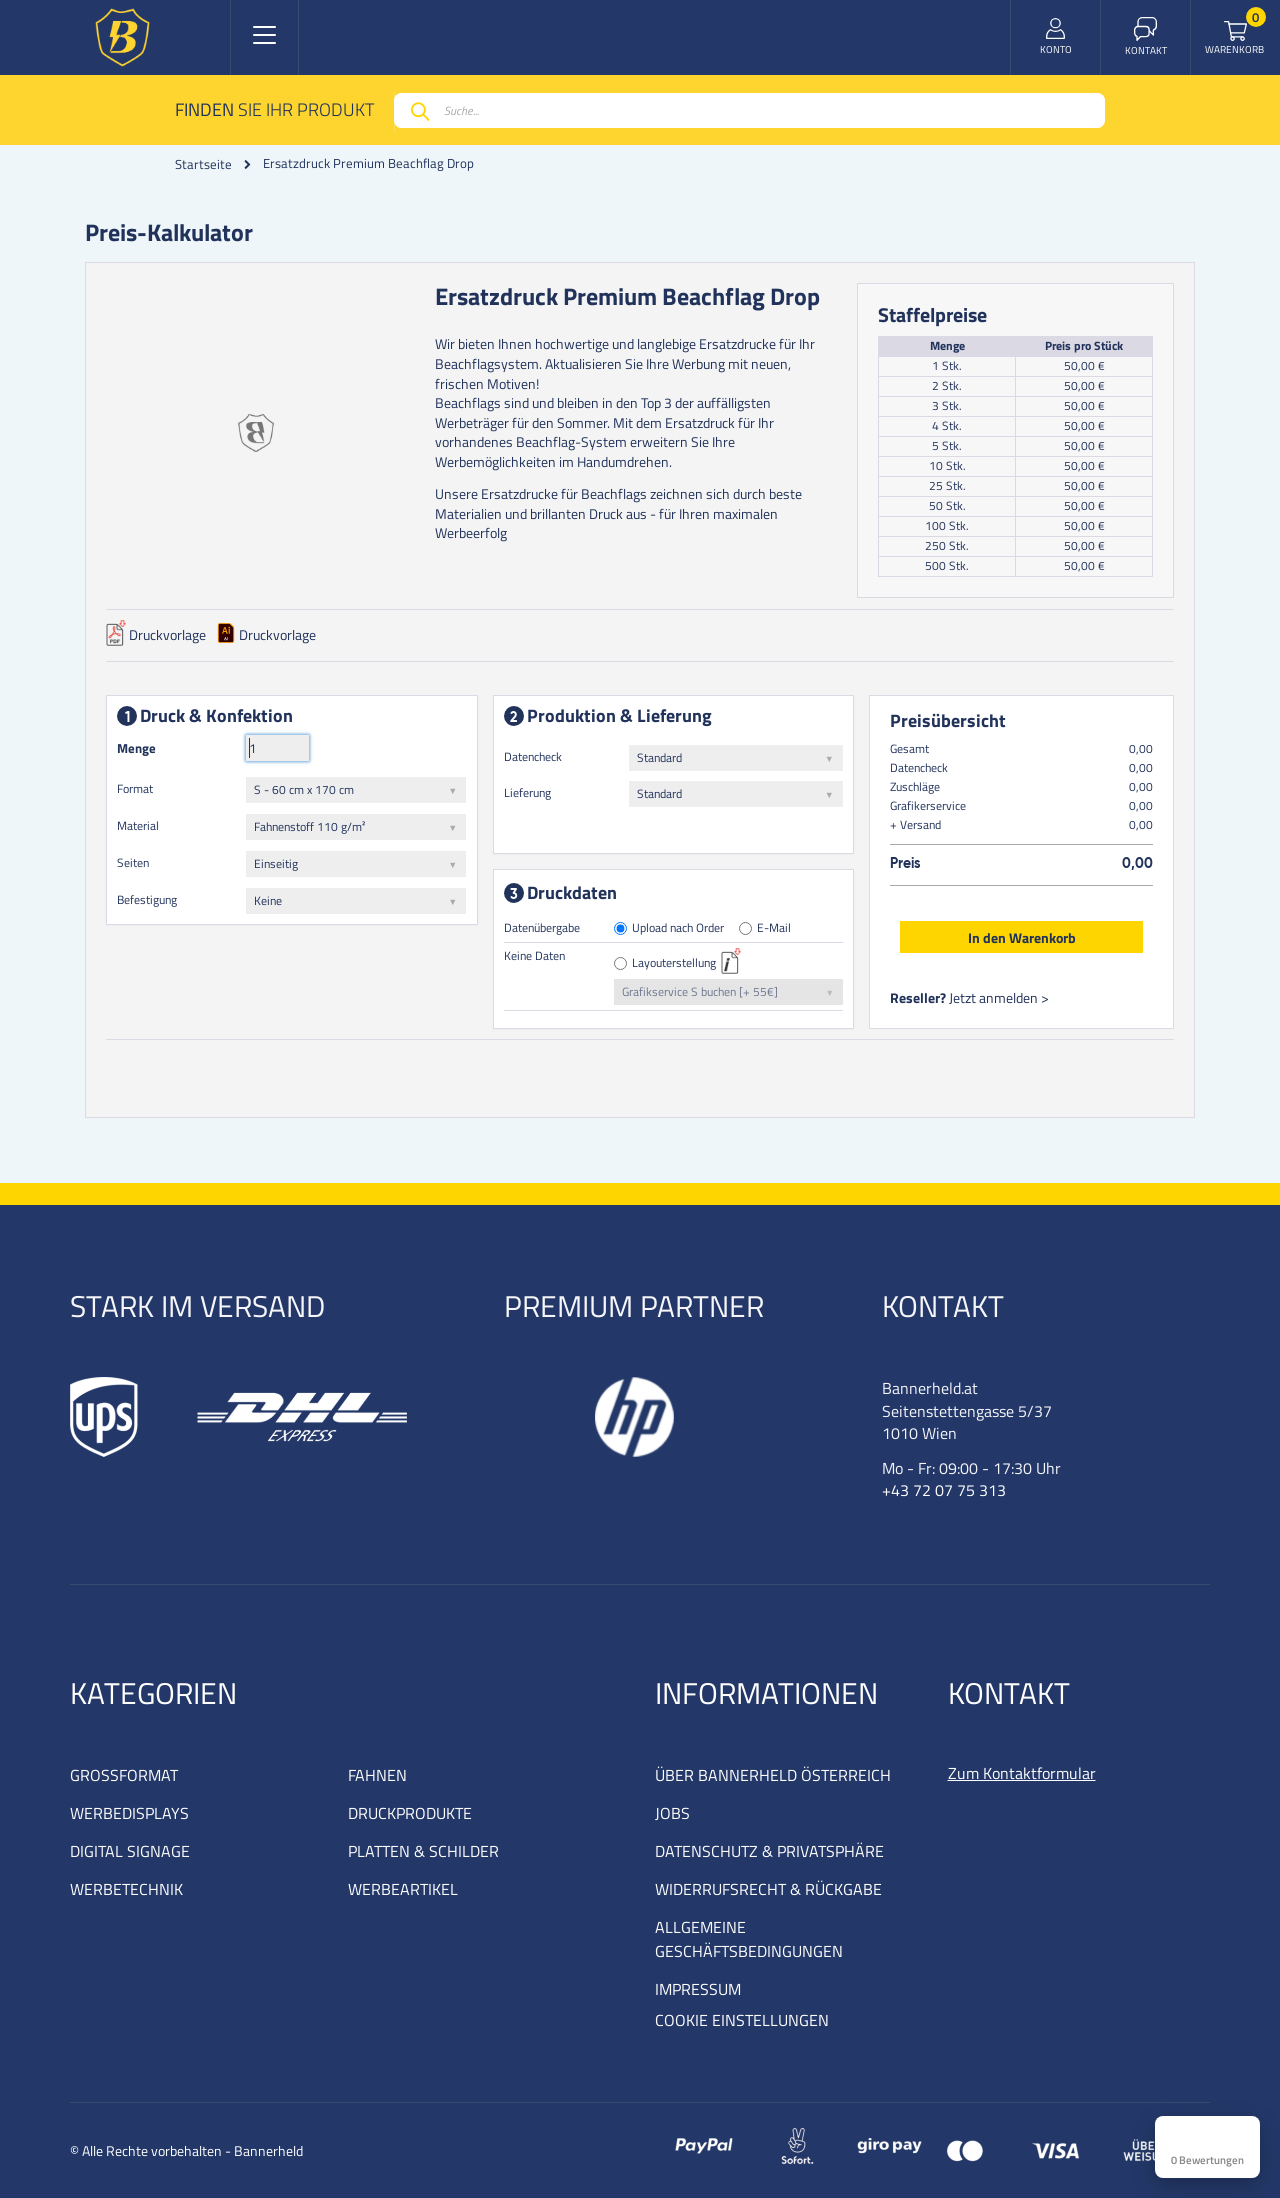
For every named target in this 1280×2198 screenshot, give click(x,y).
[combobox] (749, 110)
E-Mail (775, 928)
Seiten (133, 862)
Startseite (203, 164)
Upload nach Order (679, 928)
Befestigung (147, 899)
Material (138, 825)
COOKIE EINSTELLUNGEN (742, 2020)
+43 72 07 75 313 (944, 1490)
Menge (136, 748)
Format (135, 788)
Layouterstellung (675, 963)
